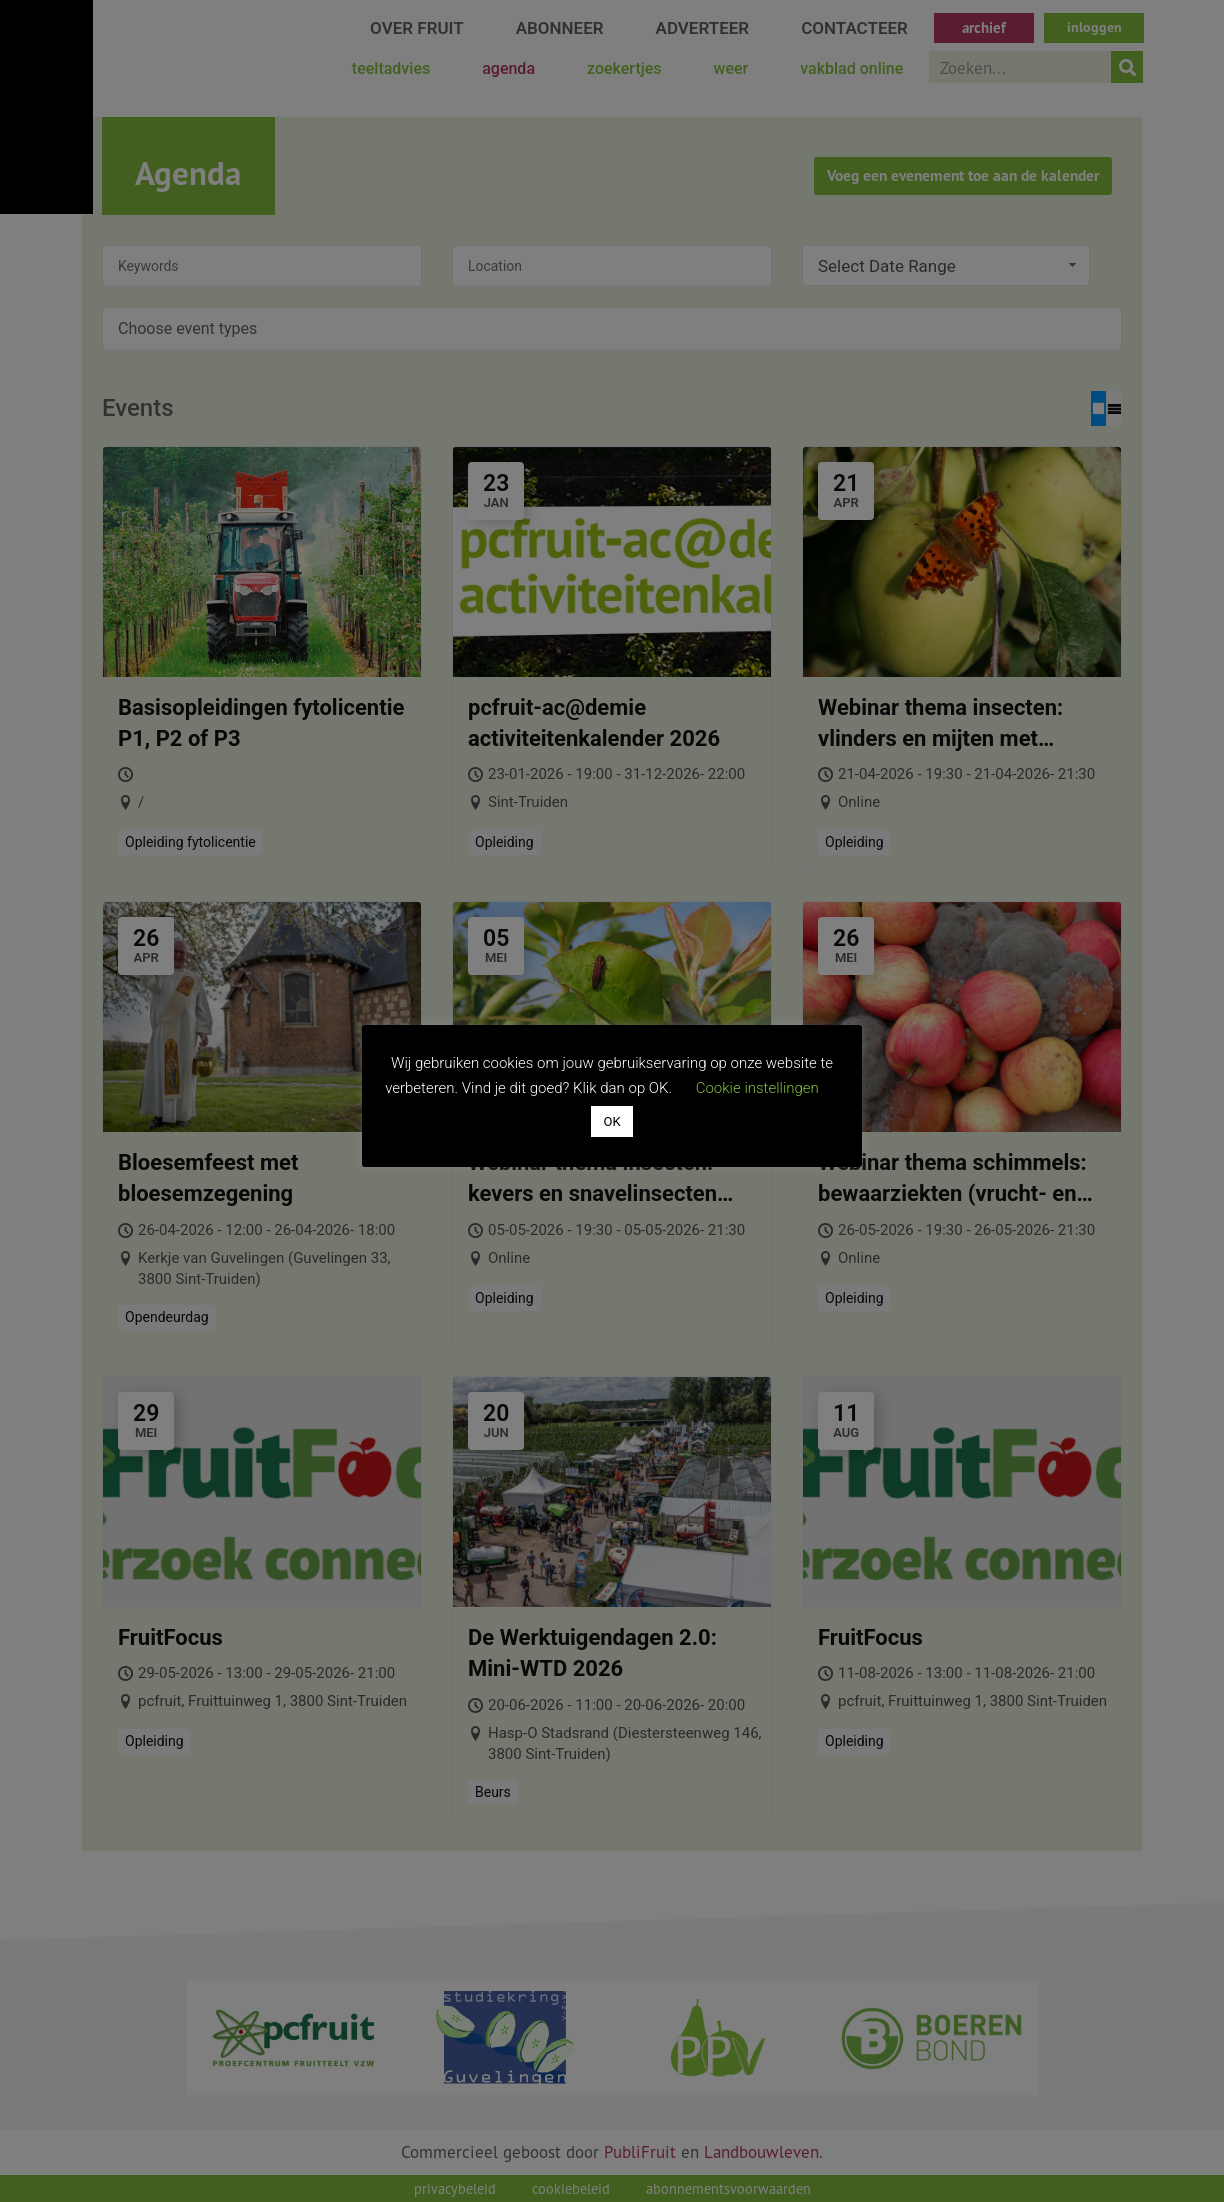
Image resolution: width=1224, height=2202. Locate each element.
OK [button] (611, 1121)
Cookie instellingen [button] (757, 1088)
